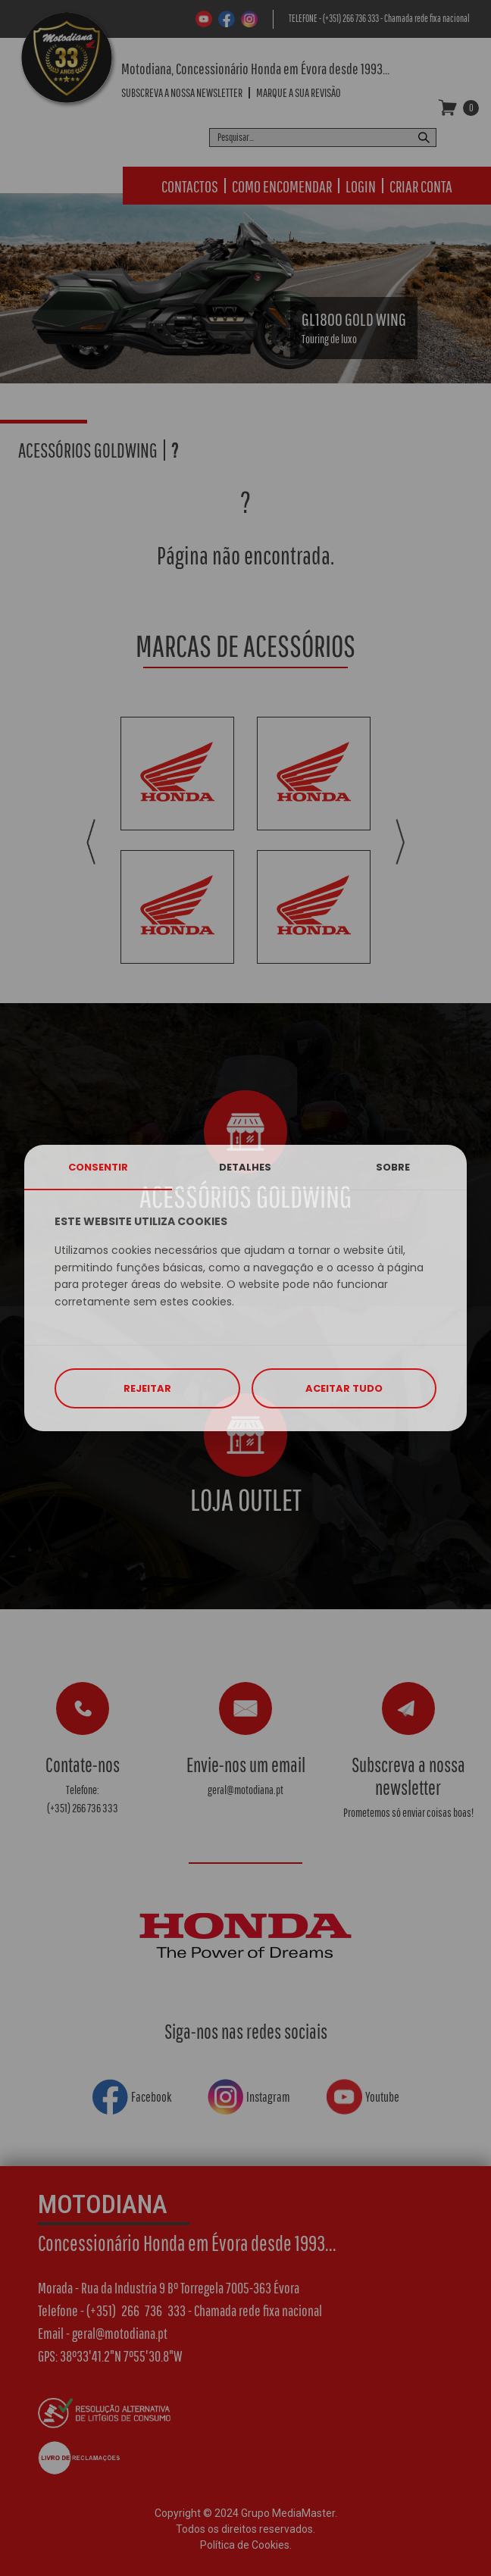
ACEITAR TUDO (344, 1388)
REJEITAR (147, 1388)
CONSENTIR (98, 1167)
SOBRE (393, 1167)
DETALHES (245, 1167)
